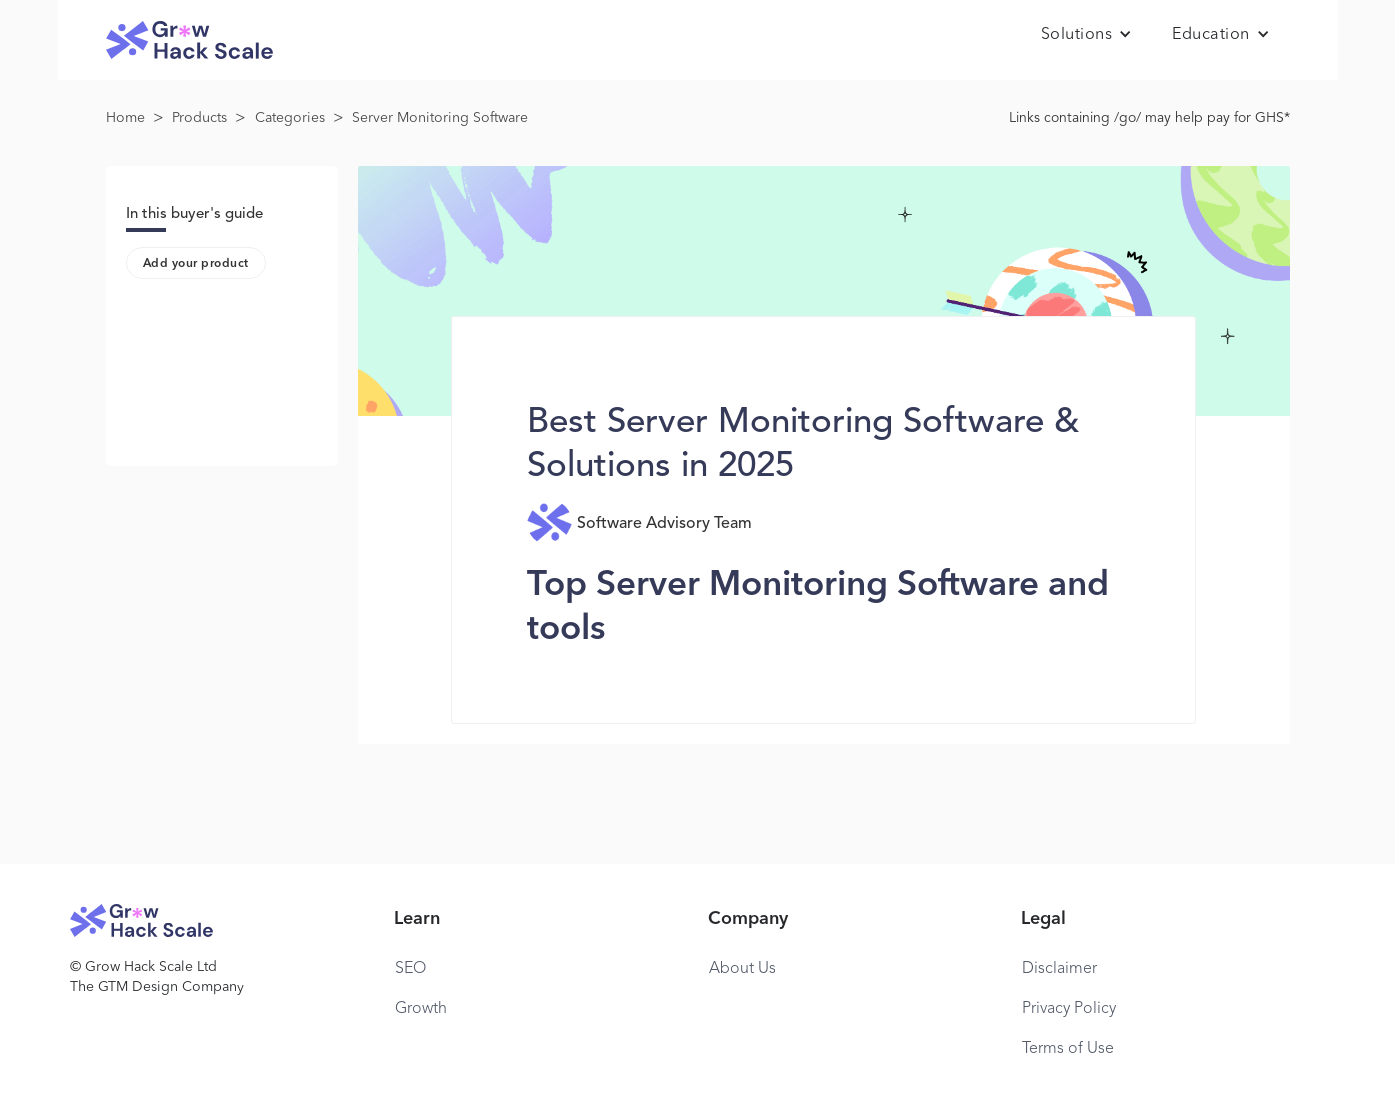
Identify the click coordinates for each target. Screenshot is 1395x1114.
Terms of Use (1068, 1049)
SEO (410, 969)
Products (199, 118)
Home (125, 118)
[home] (190, 40)
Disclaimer (1059, 969)
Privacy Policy (1069, 1009)
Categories (290, 118)
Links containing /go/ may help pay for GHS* (1149, 118)
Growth (421, 1009)
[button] (1087, 35)
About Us (742, 969)
